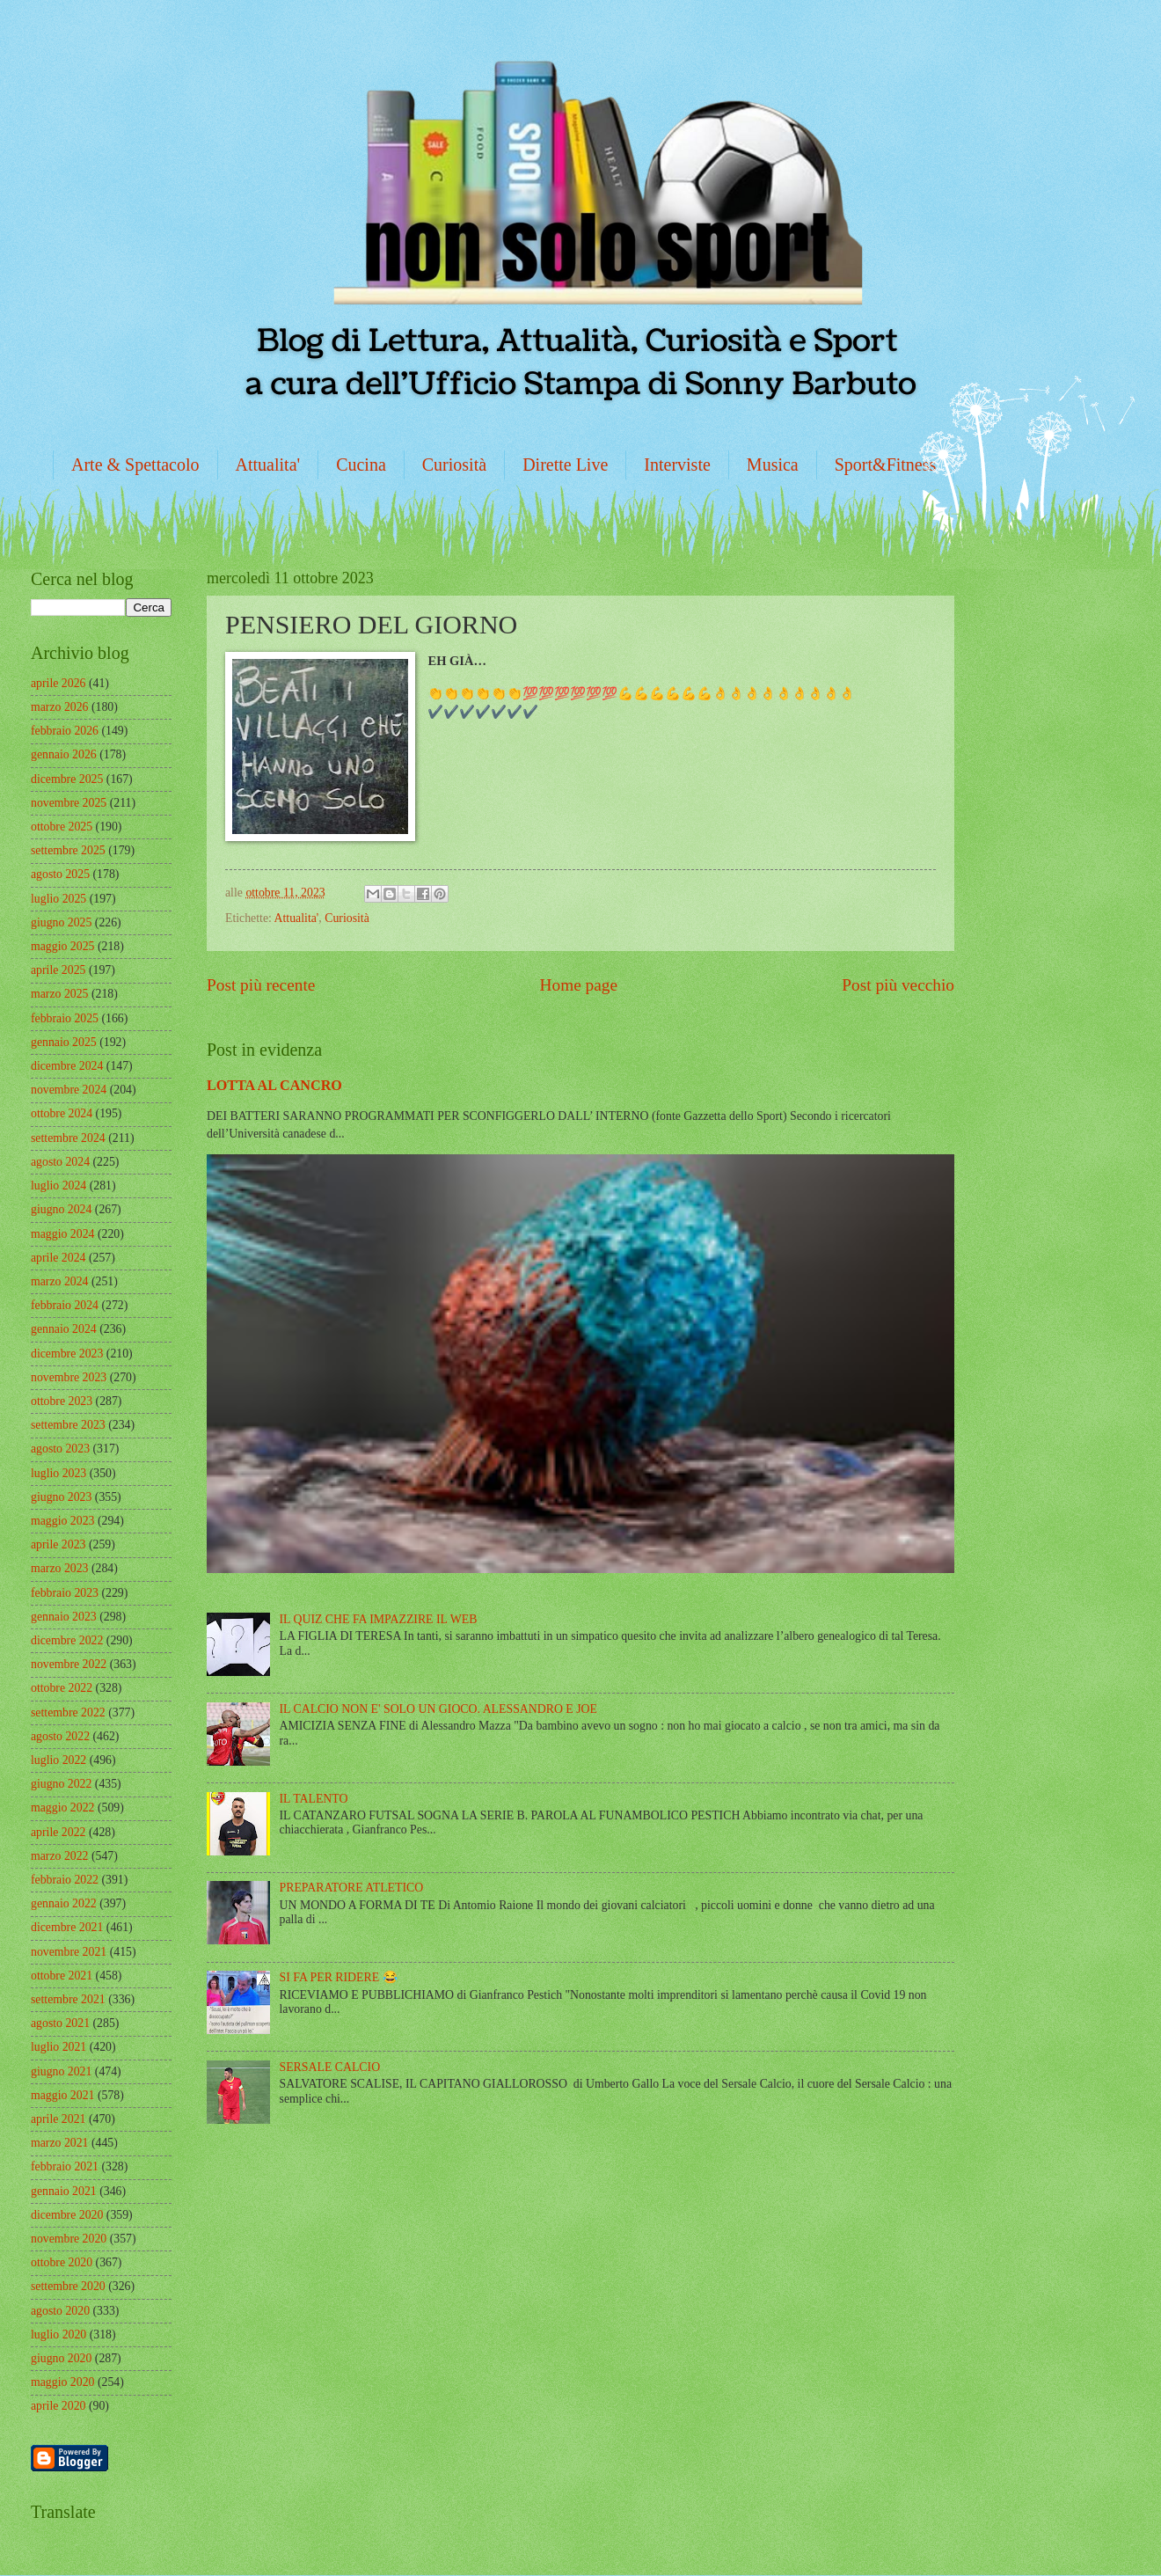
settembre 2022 (68, 1712)
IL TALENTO (314, 1798)
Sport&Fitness (886, 464)
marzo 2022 (60, 1855)
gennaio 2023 (64, 1616)
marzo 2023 (60, 1568)
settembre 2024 (68, 1138)
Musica (773, 464)
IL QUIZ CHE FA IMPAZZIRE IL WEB (379, 1619)
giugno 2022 (61, 1783)
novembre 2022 (68, 1664)
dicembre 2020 (67, 2214)
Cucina (361, 464)
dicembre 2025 (67, 779)
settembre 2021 (68, 1999)
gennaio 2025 (64, 1042)
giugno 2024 (61, 1209)
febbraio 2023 (65, 1592)
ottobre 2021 (61, 1975)
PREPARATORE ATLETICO (352, 1887)
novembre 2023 (68, 1377)
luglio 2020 (58, 2334)
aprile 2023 (58, 1544)
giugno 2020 (61, 2358)
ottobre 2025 (61, 826)
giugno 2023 (61, 1497)
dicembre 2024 (67, 1065)
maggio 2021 (62, 2095)
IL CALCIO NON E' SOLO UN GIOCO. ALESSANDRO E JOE (438, 1709)
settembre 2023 (68, 1424)
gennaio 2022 (64, 1903)
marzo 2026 (60, 707)
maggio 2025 (62, 946)
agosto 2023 (60, 1448)
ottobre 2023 (61, 1401)
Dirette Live (565, 464)
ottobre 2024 (61, 1113)
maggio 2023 (62, 1520)
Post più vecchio (898, 985)
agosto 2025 (60, 874)
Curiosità (454, 464)
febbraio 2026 (65, 730)
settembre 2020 (68, 2286)
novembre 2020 (68, 2238)
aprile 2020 (58, 2405)
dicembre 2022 (67, 1640)
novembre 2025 (68, 802)
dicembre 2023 (67, 1353)
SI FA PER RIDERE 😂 (339, 1977)
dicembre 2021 (67, 1927)
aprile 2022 (58, 1832)
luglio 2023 (58, 1473)
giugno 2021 (61, 2071)
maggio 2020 (62, 2382)
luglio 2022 (58, 1760)
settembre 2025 (68, 850)
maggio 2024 (62, 1233)
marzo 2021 (60, 2142)
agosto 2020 (60, 2310)
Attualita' (268, 464)
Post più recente (261, 985)
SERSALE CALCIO (330, 2067)
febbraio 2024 (65, 1305)
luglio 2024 (58, 1185)
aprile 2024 (58, 1257)
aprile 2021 (58, 2119)
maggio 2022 (62, 1807)
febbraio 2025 (65, 1018)
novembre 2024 (68, 1089)
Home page (578, 985)
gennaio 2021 (64, 2191)
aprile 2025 (58, 970)
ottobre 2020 (61, 2262)
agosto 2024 (60, 1161)
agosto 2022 (60, 1736)
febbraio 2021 (65, 2166)
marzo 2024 (60, 1281)
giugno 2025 (61, 922)
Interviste (677, 464)
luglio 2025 (58, 898)
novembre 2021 (68, 1951)
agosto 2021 (60, 2023)
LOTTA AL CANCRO (274, 1085)
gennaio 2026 (64, 754)
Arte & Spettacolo (135, 464)
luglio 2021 (58, 2046)
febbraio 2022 (65, 1879)
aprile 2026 (58, 683)
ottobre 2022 (61, 1687)
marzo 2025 (60, 993)
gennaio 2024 (64, 1329)
